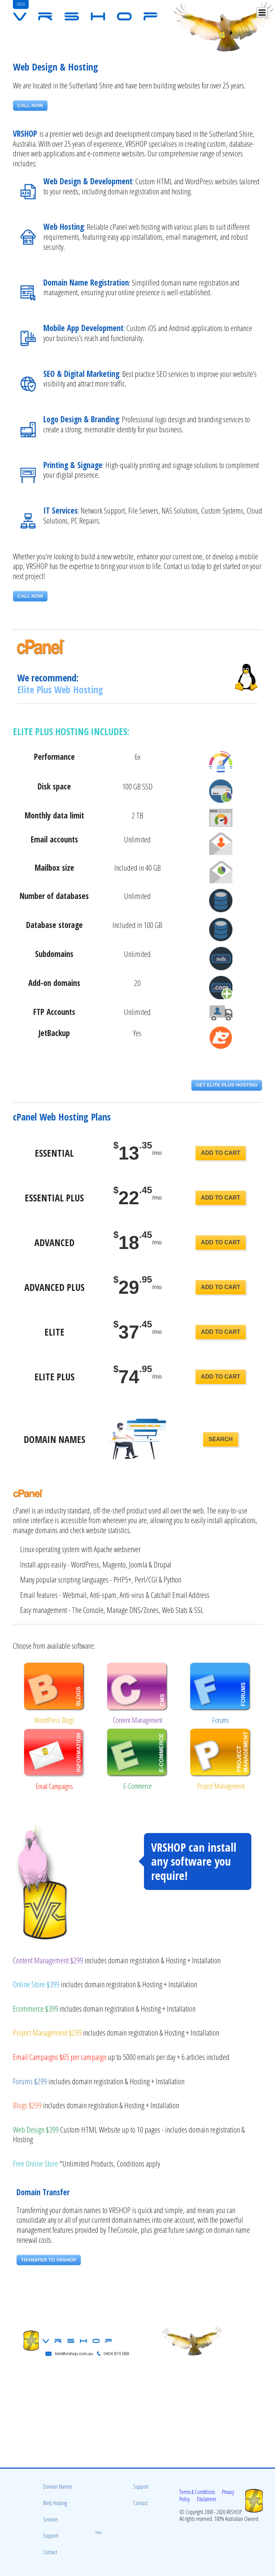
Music (99, 2532)
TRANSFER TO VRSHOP (49, 2259)
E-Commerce (137, 1786)
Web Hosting (55, 2503)
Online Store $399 (36, 1984)
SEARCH (220, 1439)
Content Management (137, 1720)
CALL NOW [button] (30, 105)
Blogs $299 (27, 2105)
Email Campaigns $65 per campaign (59, 2056)
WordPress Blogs (54, 1720)
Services (50, 2519)
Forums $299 (30, 2081)
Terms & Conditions (197, 2492)
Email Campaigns (54, 1786)
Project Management (221, 1786)
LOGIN (20, 4)
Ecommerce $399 (35, 2008)
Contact (50, 2552)
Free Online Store (35, 2163)
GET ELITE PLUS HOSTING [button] (227, 1085)
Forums (220, 1720)
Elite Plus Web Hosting (60, 689)
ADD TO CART (220, 1153)
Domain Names (57, 2486)
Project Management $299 (47, 2032)
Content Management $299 (48, 1960)
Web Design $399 (36, 2129)
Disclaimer (206, 2499)
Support (50, 2535)
